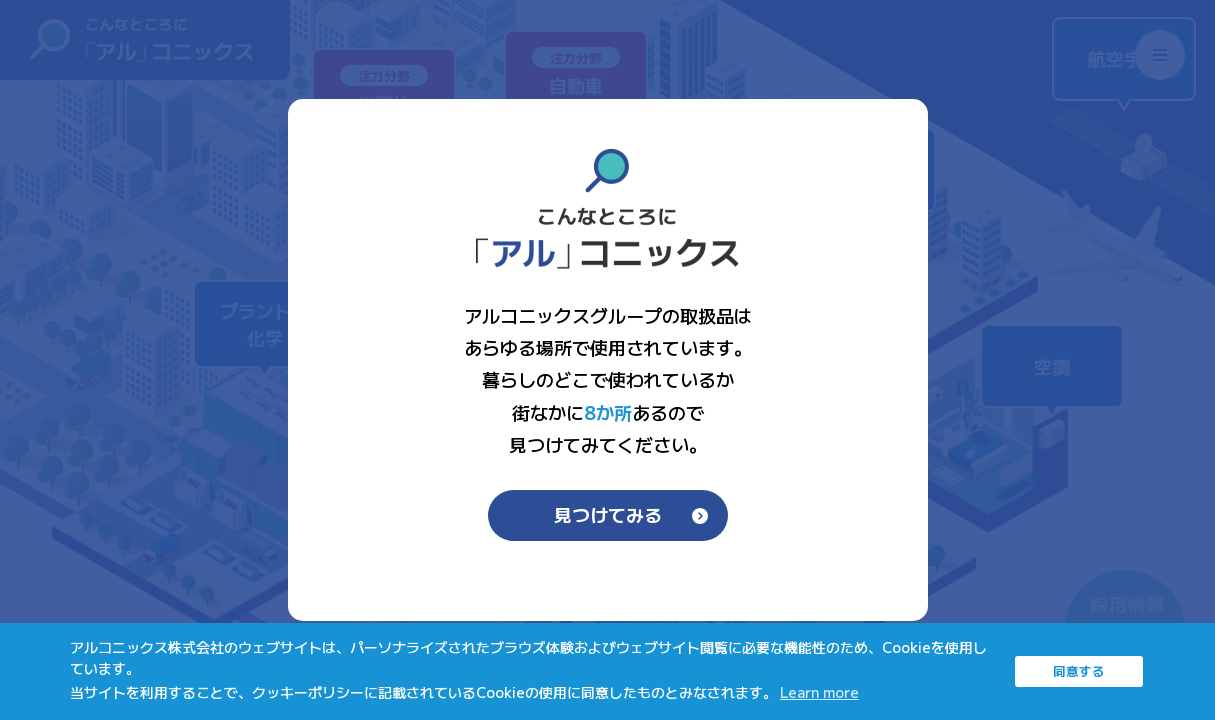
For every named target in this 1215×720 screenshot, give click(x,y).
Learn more (819, 692)
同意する (1079, 670)
